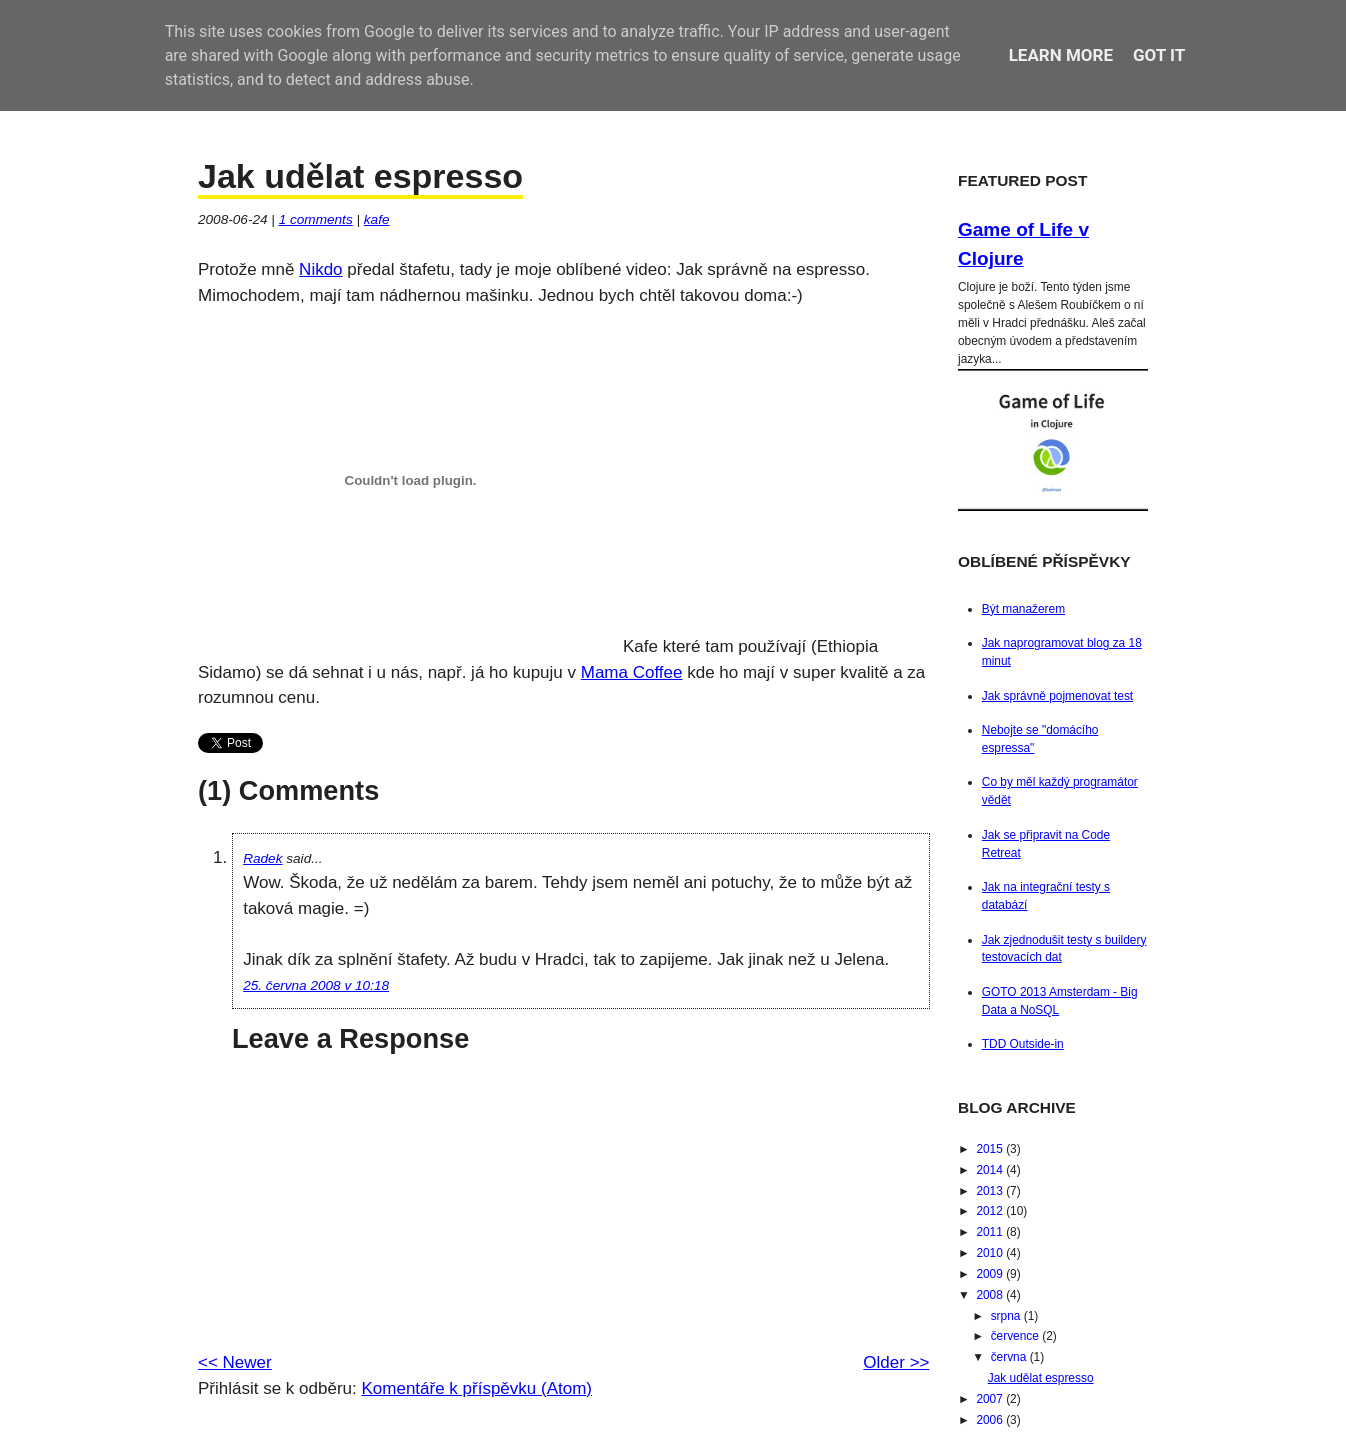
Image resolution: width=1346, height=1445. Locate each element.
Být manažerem (1023, 609)
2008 (991, 1295)
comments (316, 219)
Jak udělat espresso (360, 176)
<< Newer (235, 1362)
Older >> (896, 1362)
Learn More (1061, 55)
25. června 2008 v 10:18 (316, 985)
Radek (262, 858)
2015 (991, 1149)
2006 (991, 1420)
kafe (377, 219)
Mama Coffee (632, 672)
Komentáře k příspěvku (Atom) (476, 1388)
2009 (991, 1274)
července (1017, 1336)
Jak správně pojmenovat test (1057, 696)
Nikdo (320, 269)
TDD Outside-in (1023, 1044)
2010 (991, 1253)
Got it (1159, 55)
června (1010, 1357)
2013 (991, 1191)
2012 (991, 1211)
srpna (1007, 1316)
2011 (991, 1232)
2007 (991, 1399)
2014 (991, 1170)
